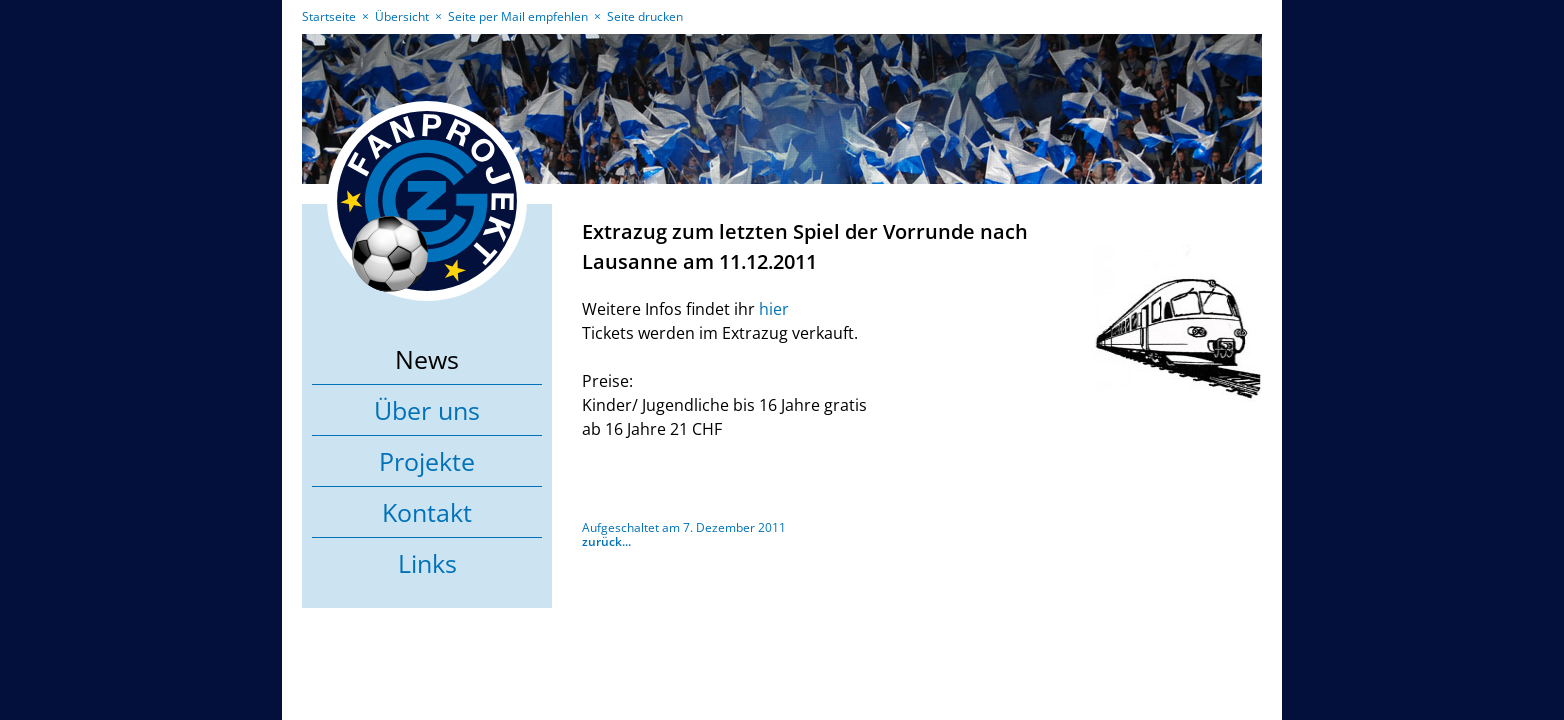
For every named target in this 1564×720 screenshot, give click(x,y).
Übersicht (402, 16)
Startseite (329, 16)
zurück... (606, 541)
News (427, 359)
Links (427, 563)
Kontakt (427, 512)
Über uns (427, 410)
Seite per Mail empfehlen (518, 16)
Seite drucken (645, 16)
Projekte (427, 461)
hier (774, 309)
